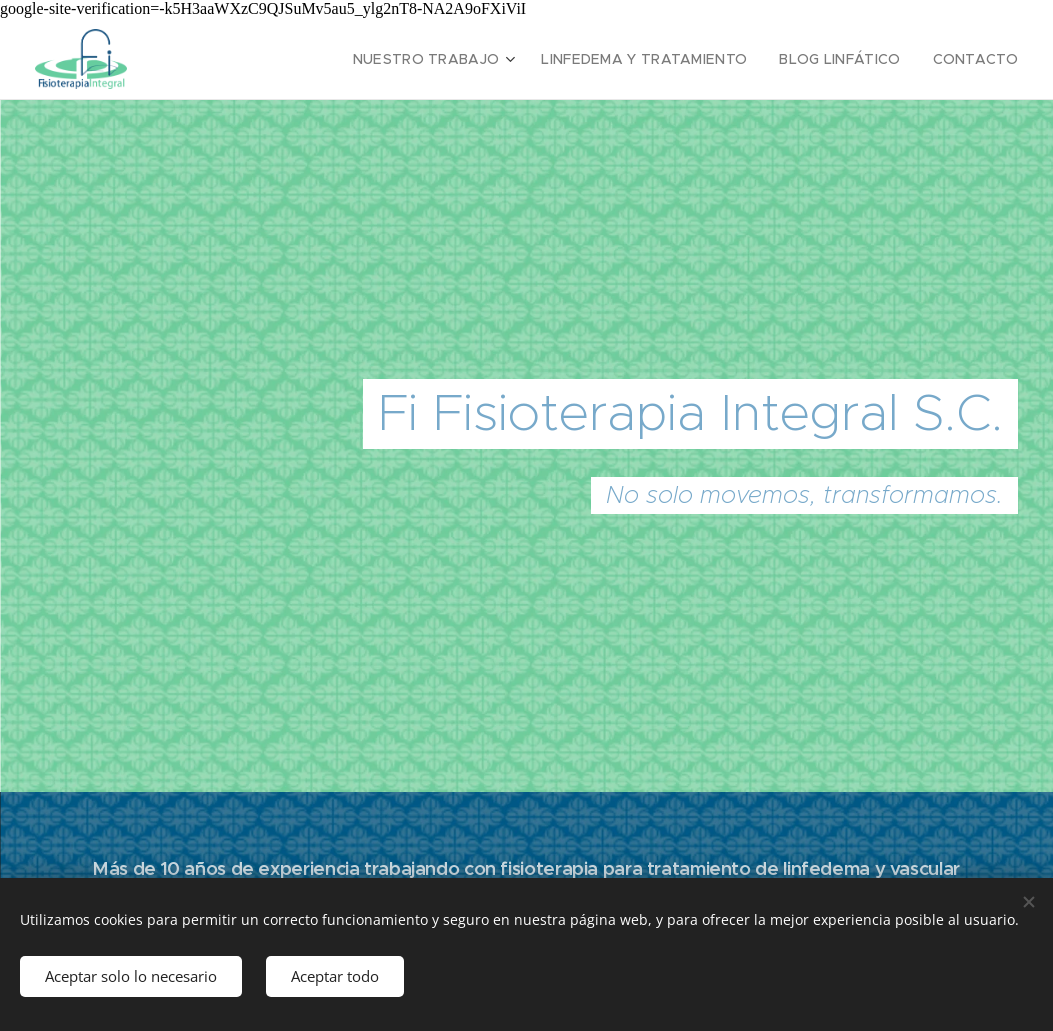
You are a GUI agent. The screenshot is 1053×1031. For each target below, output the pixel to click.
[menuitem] (469, 59)
